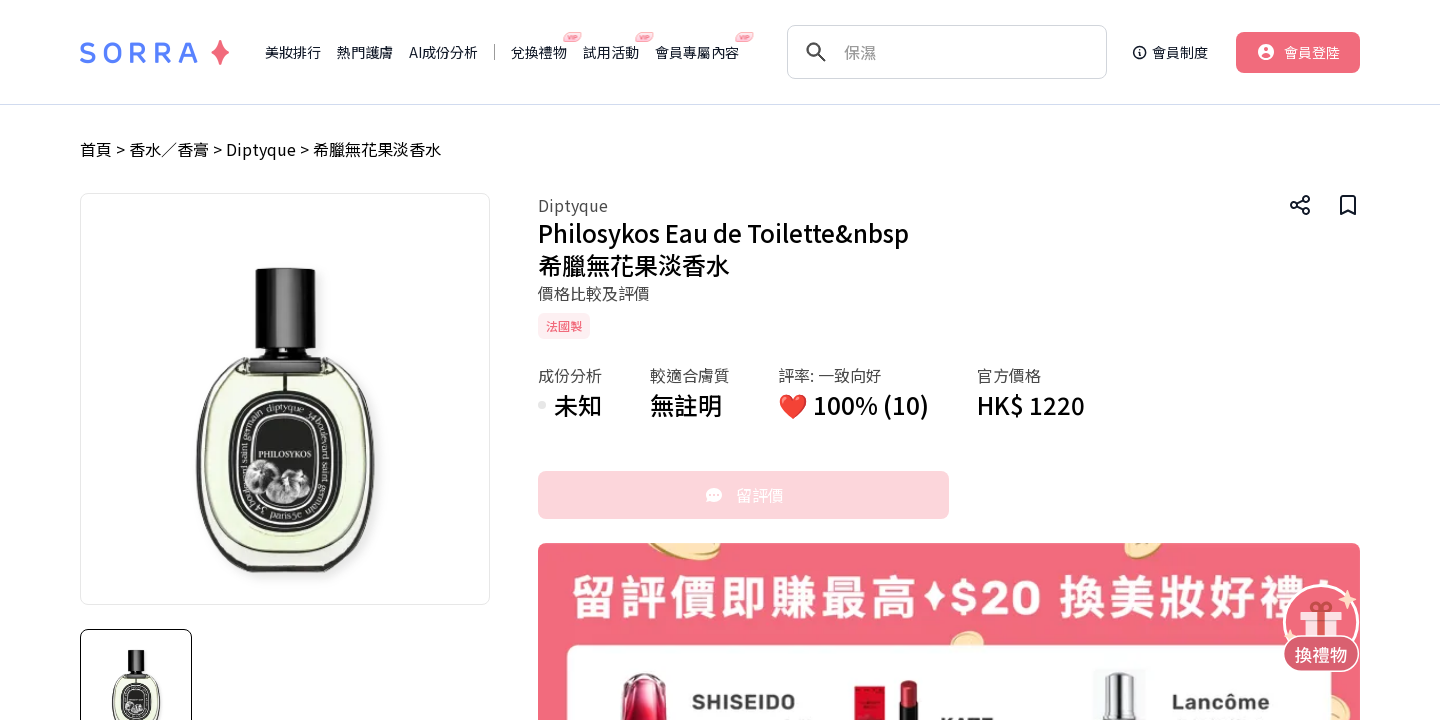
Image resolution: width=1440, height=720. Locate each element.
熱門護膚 (365, 52)
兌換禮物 (539, 52)
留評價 (744, 495)
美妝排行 (293, 52)
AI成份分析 (443, 52)
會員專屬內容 (697, 52)
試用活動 (611, 52)
